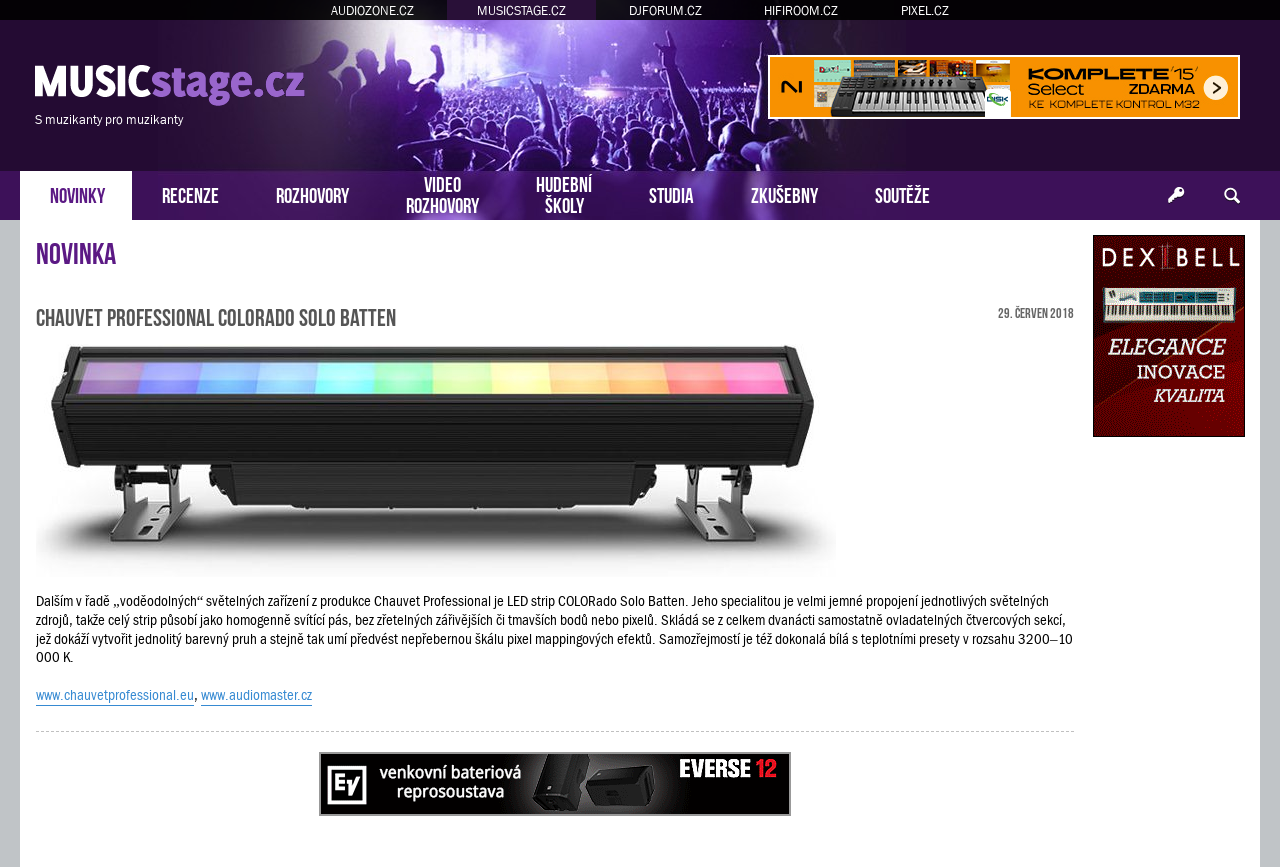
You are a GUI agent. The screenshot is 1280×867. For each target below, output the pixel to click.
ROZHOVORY (312, 193)
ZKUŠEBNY (784, 193)
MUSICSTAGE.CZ (521, 10)
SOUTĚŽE (902, 193)
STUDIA (671, 193)
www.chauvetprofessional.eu (115, 695)
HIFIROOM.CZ (801, 10)
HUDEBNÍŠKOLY (564, 193)
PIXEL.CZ (925, 10)
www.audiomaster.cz (256, 695)
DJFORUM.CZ (665, 10)
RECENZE (190, 193)
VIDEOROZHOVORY (442, 193)
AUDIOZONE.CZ (372, 10)
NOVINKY (77, 193)
